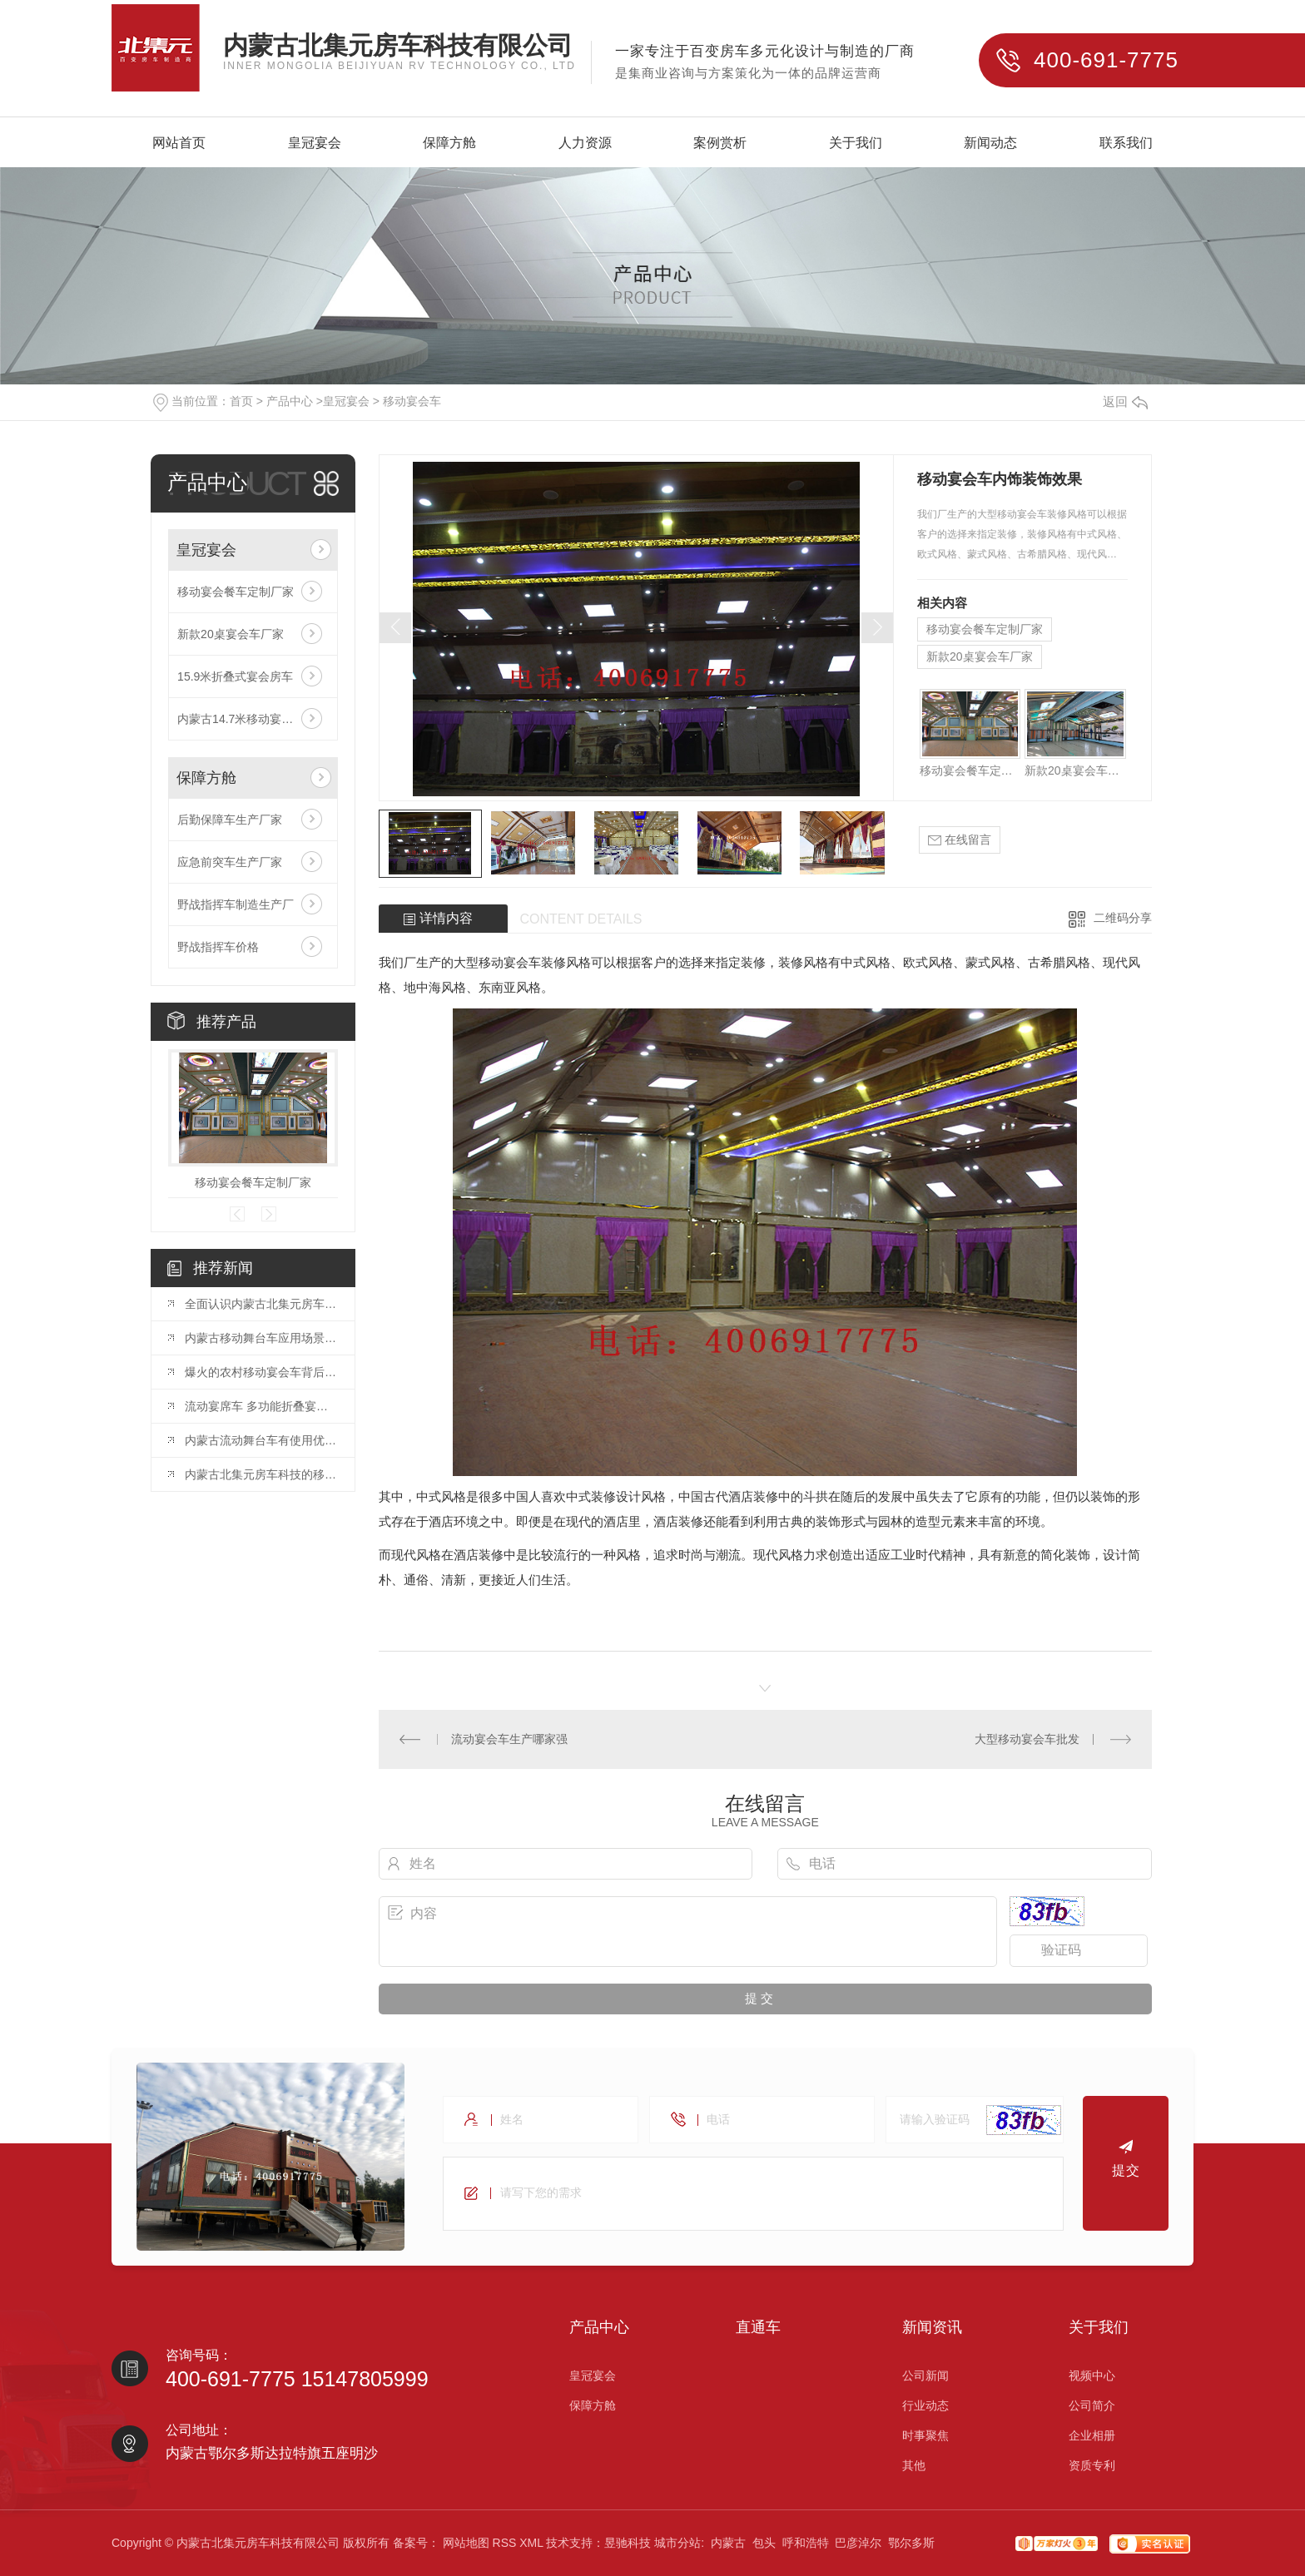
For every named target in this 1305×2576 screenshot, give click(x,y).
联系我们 (1126, 143)
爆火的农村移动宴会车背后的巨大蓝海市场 (261, 1372)
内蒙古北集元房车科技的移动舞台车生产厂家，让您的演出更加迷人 (261, 1474)
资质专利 (1092, 2465)
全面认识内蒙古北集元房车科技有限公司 (261, 1303)
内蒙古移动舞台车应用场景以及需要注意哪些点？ (261, 1338)
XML (531, 2542)
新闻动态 (990, 143)
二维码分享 (1123, 917)
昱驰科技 (627, 2542)
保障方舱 (449, 143)
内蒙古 (728, 2542)
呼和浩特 (805, 2542)
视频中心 (1092, 2375)
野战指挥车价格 (218, 947)
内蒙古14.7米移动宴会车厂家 (252, 719)
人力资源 (585, 143)
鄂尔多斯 (911, 2542)
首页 (241, 401)
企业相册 (1092, 2435)
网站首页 (179, 143)
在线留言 (959, 840)
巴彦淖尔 (858, 2542)
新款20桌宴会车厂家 (230, 634)
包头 (764, 2542)
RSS (505, 2542)
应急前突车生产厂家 (229, 862)
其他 (913, 2465)
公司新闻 (925, 2375)
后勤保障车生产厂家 (229, 819)
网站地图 (466, 2542)
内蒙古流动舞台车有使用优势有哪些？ (261, 1440)
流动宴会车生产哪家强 (509, 1739)
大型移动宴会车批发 (1027, 1739)
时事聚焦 (925, 2435)
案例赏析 (720, 143)
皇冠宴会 (314, 143)
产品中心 (289, 401)
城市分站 (677, 2542)
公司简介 (1092, 2405)
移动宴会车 (412, 401)
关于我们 (855, 143)
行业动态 (925, 2405)
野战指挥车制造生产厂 (235, 904)
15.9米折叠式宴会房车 (235, 676)
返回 (1125, 401)
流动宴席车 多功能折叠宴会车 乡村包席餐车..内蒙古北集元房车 (261, 1406)
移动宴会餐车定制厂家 (235, 591)
